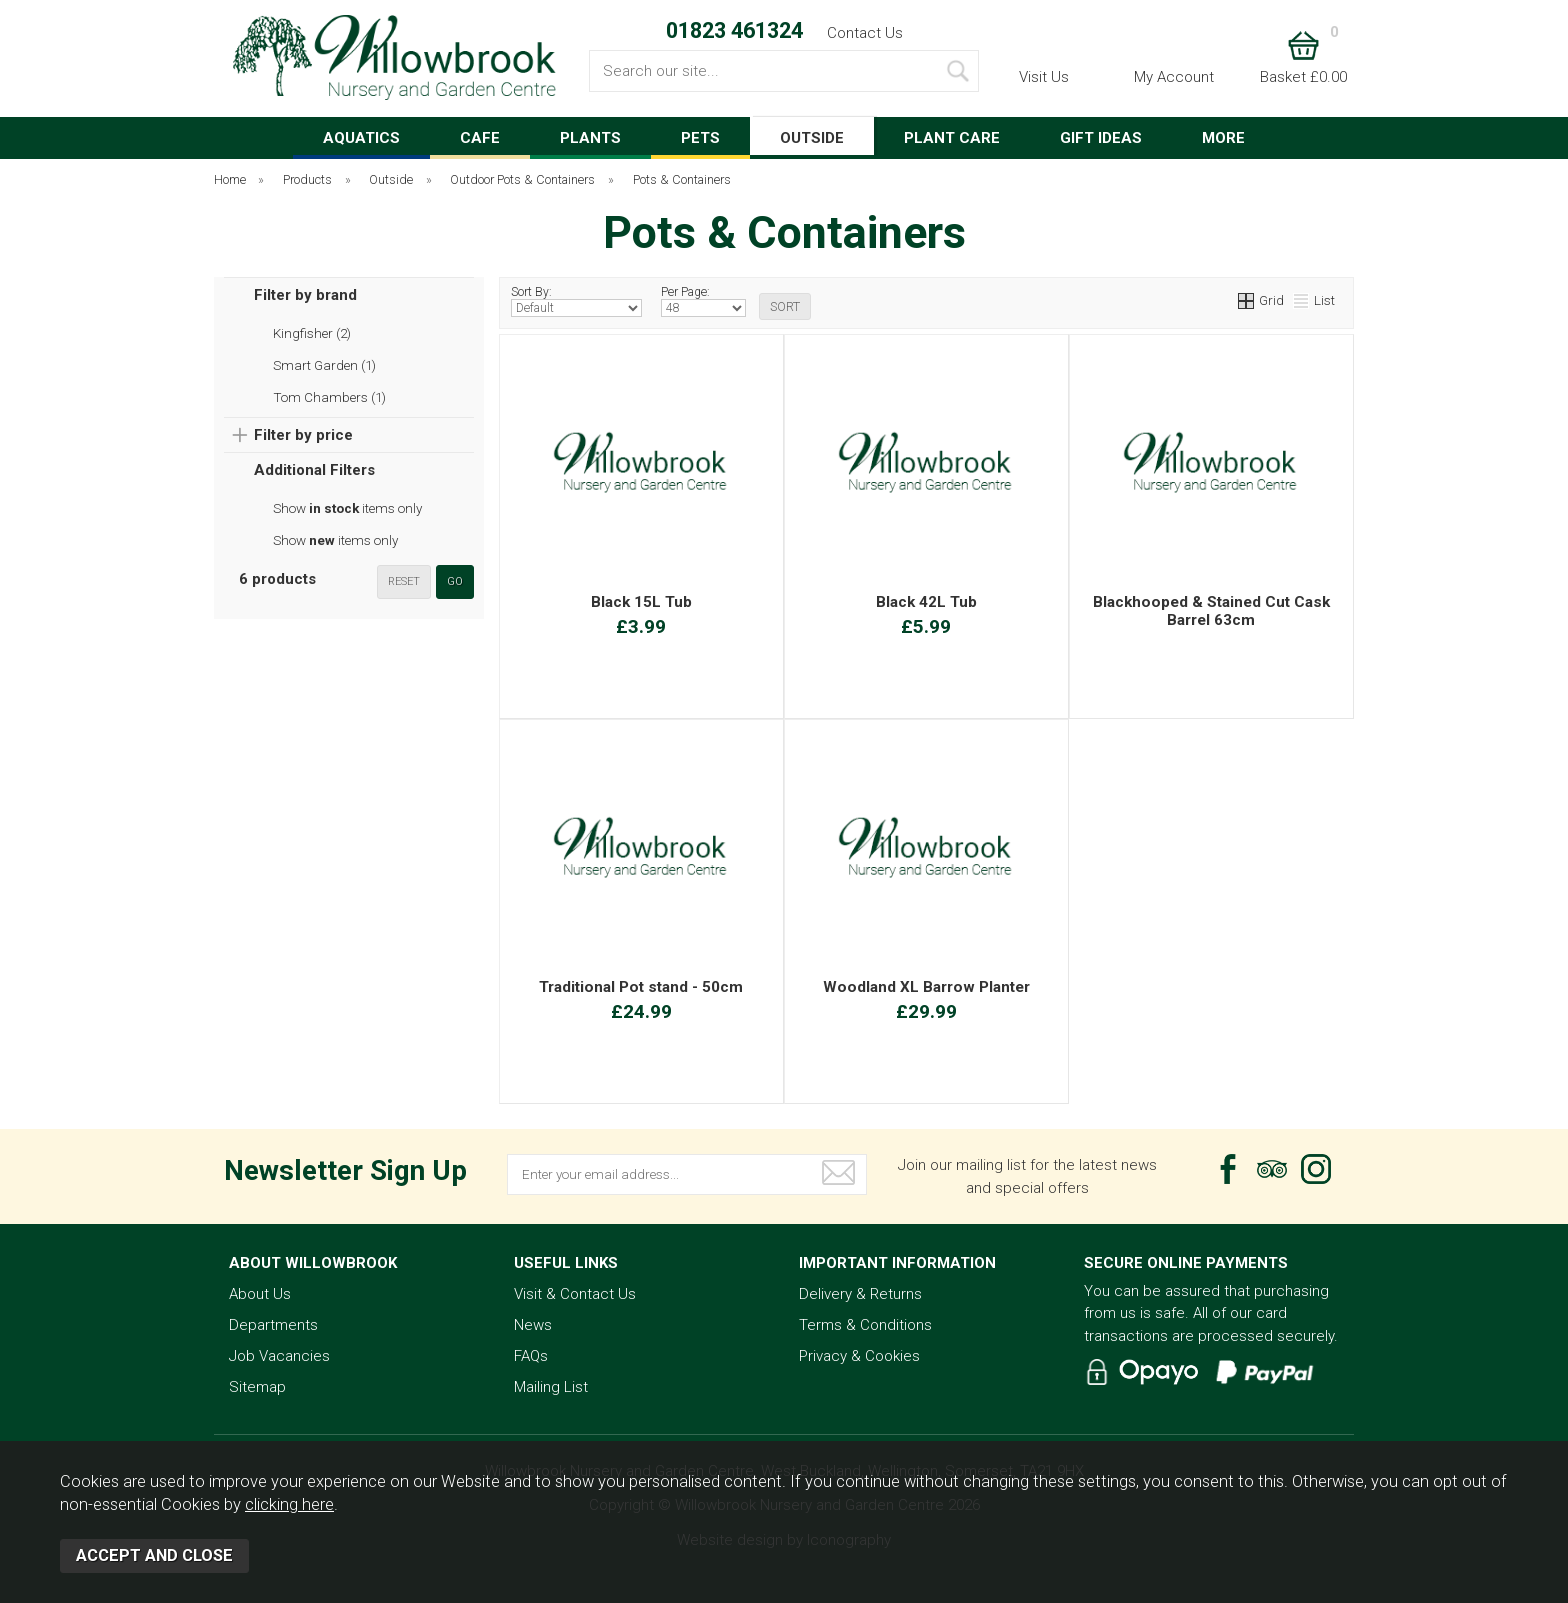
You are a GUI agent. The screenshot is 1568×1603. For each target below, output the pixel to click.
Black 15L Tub (641, 602)
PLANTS (590, 138)
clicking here (289, 1504)
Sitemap (257, 1387)
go (455, 581)
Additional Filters (314, 470)
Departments (273, 1325)
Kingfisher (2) (312, 333)
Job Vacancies (279, 1356)
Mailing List (551, 1387)
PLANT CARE (952, 138)
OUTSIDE (812, 138)
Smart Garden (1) (324, 365)
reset (404, 581)
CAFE (480, 138)
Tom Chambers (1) (329, 397)
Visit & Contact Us (575, 1294)
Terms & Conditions (865, 1325)
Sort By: (576, 301)
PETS (700, 138)
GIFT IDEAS (1101, 138)
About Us (260, 1294)
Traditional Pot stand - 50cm (641, 987)
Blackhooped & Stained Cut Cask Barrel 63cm (1211, 611)
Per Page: (703, 301)
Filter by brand (305, 295)
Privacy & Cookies (859, 1356)
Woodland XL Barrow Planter (926, 987)
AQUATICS (361, 138)
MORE (1223, 138)
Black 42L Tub (926, 602)
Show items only (347, 508)
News (533, 1325)
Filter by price (303, 435)
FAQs (531, 1356)
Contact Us (865, 33)
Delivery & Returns (860, 1294)
